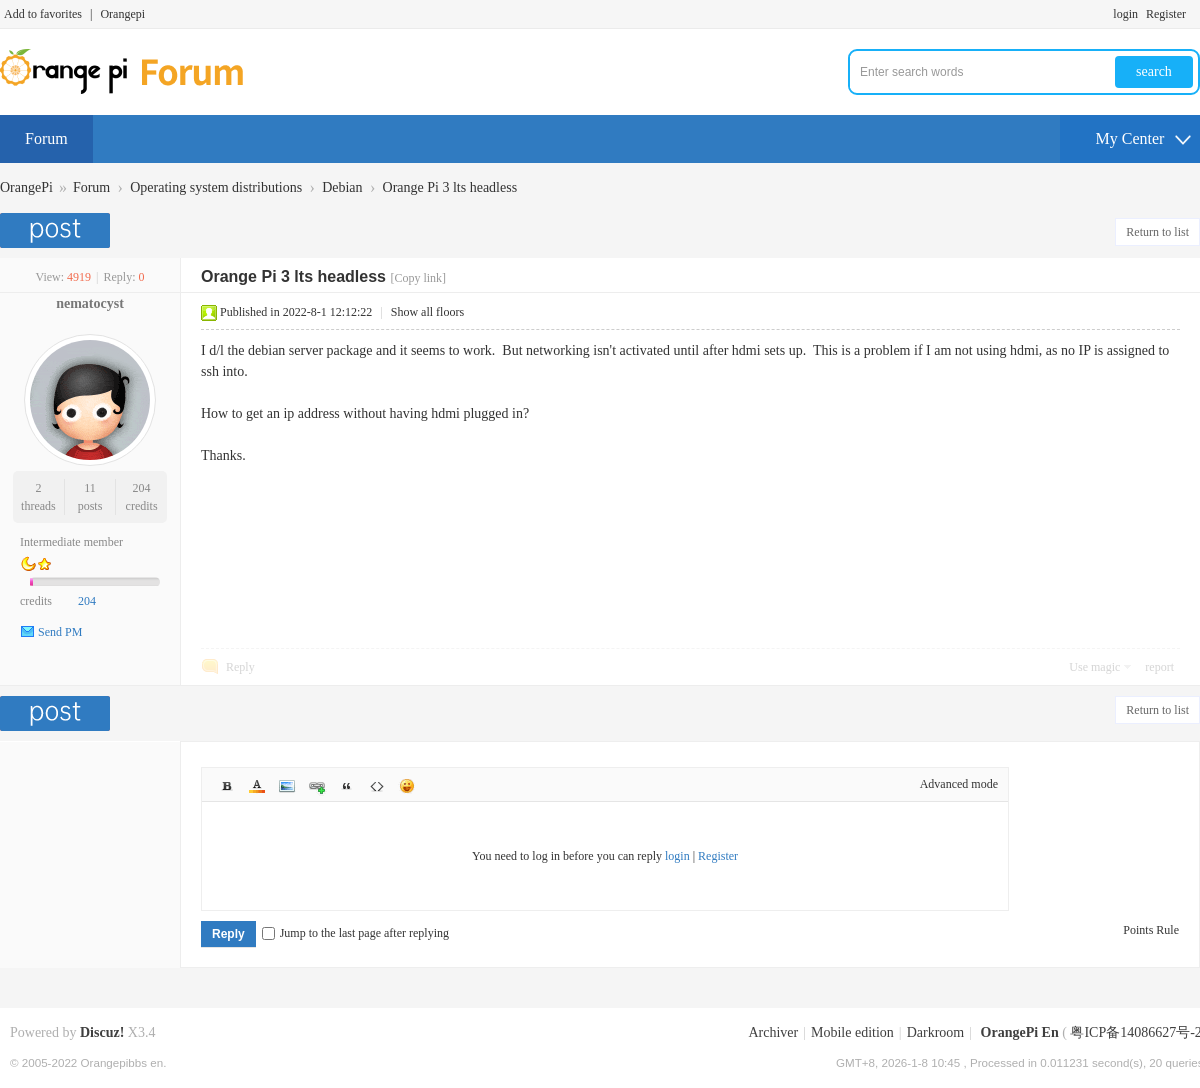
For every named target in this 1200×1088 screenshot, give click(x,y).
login (1125, 14)
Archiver (773, 1032)
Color (257, 786)
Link (317, 786)
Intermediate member (71, 542)
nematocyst (90, 303)
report (1159, 667)
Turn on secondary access (1195, 14)
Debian (342, 187)
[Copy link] (418, 278)
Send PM (60, 632)
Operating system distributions (216, 187)
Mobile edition (852, 1032)
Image (287, 786)
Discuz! (102, 1032)
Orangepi (122, 14)
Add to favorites (43, 14)
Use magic (1094, 667)
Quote (347, 786)
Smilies (407, 786)
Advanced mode (959, 784)
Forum (46, 138)
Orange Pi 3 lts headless (450, 187)
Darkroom (936, 1032)
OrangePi (26, 187)
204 (142, 488)
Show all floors (427, 312)
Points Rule (1151, 930)
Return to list (1157, 232)
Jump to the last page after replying (355, 933)
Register (1166, 14)
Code (377, 786)
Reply (240, 667)
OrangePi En (1020, 1032)
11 (90, 488)
